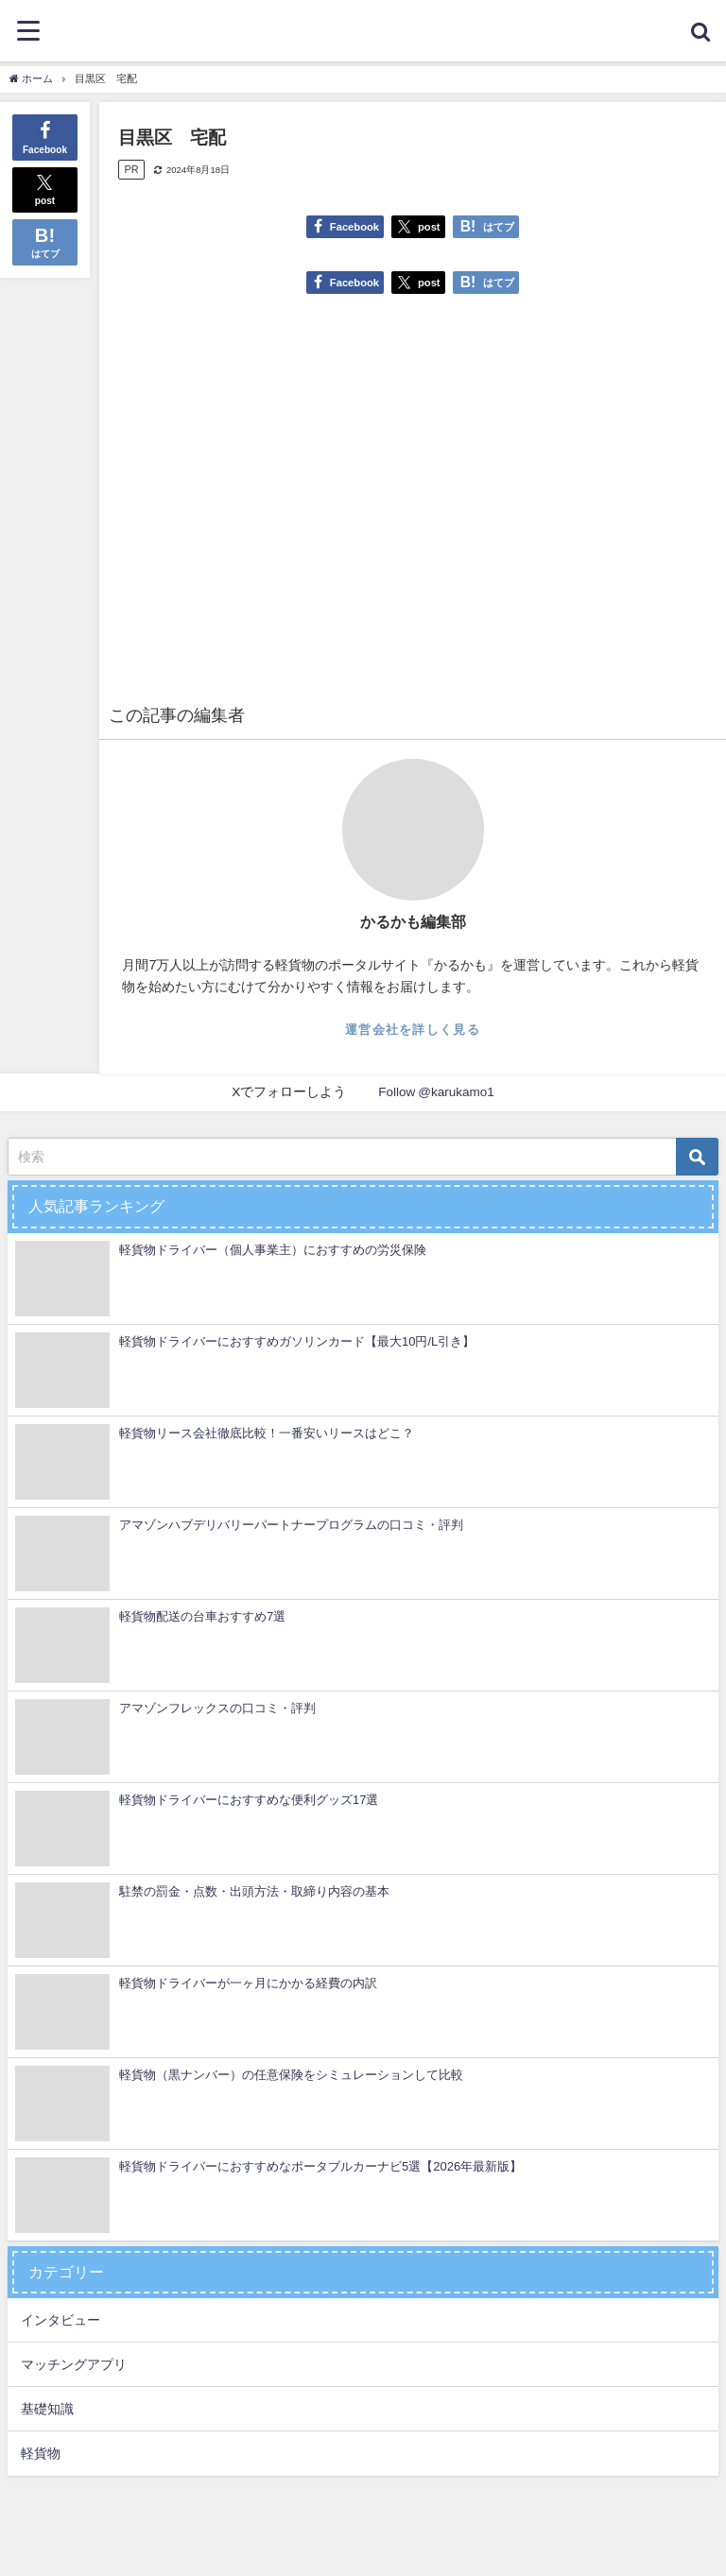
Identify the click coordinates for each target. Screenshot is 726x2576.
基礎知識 (47, 2408)
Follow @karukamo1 (436, 1091)
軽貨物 (40, 2453)
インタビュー (60, 2320)
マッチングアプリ (74, 2364)
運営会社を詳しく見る (412, 1029)
